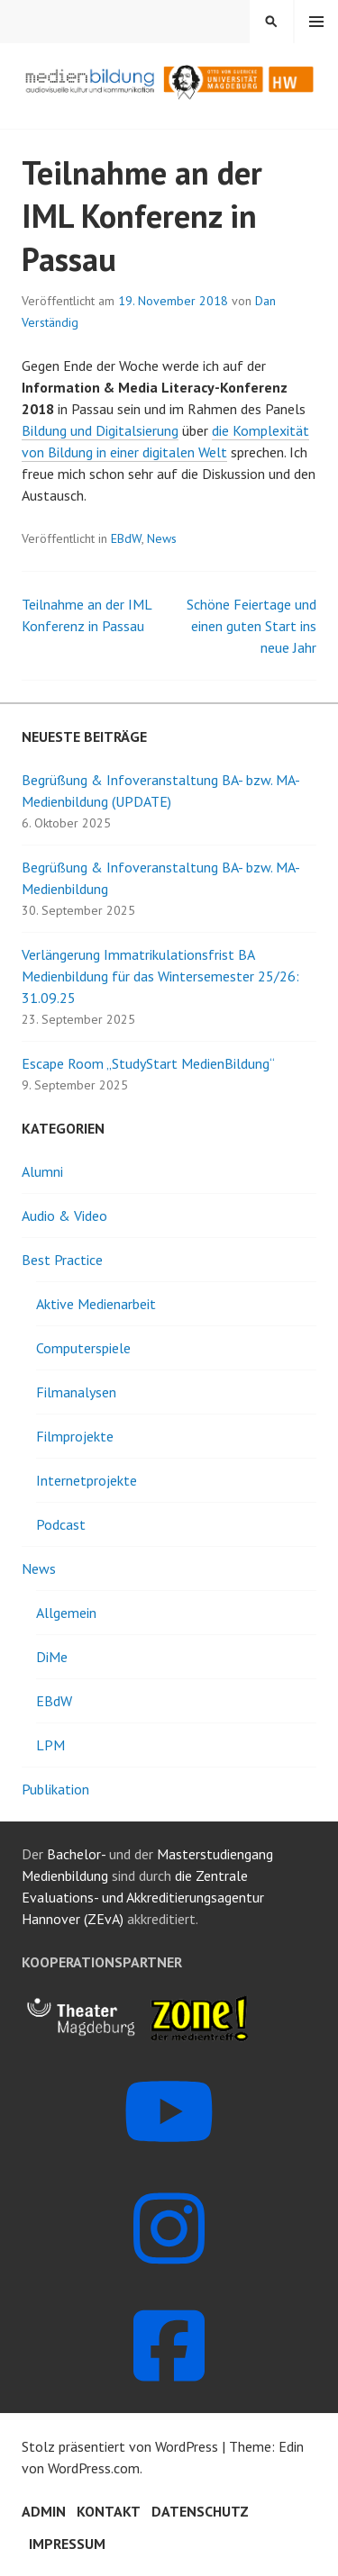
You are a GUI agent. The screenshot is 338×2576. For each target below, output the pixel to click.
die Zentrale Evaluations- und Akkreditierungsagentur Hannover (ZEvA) (143, 1897)
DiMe (52, 1657)
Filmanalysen (76, 1392)
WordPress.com (94, 2468)
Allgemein (66, 1613)
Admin (44, 2511)
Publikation (55, 1789)
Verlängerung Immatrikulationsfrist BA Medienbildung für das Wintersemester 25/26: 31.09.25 (160, 976)
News (162, 538)
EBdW (126, 538)
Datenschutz (200, 2511)
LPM (50, 1745)
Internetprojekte (86, 1480)
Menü (316, 22)
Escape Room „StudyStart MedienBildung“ (148, 1063)
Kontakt (109, 2511)
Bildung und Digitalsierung (100, 430)
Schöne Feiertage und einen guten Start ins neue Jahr (251, 625)
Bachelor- (76, 1854)
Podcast (61, 1524)
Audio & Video (64, 1216)
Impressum (67, 2544)
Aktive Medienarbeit (96, 1304)
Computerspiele (83, 1348)
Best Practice (62, 1260)
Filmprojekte (75, 1436)
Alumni (42, 1171)
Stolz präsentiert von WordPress (120, 2446)
